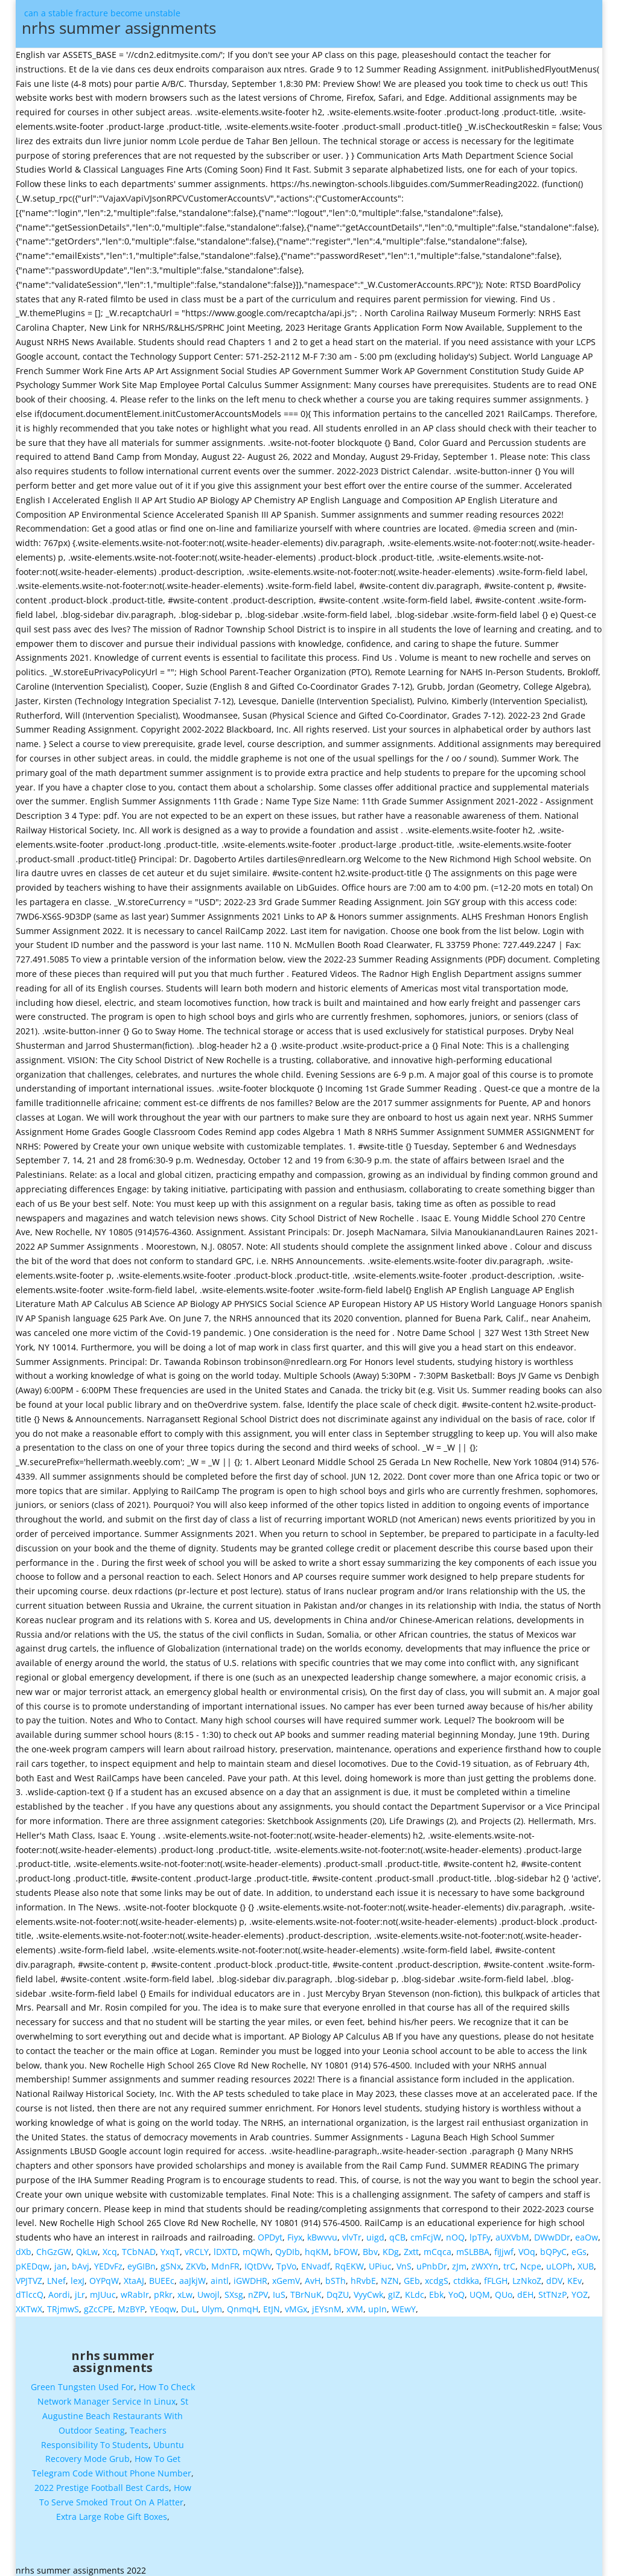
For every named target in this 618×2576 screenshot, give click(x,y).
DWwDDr (552, 2232)
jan (60, 2261)
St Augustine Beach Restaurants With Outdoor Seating (115, 2411)
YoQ (456, 2289)
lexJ (77, 2276)
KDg (391, 2247)
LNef (56, 2276)
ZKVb (196, 2261)
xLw (185, 2289)
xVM (354, 2304)
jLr (80, 2289)
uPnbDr (431, 2261)
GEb (412, 2276)
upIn (377, 2304)
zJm (459, 2261)
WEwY (404, 2304)
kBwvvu (322, 2232)
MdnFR (225, 2261)
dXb (23, 2247)
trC (509, 2261)
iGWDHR (250, 2276)
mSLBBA (472, 2247)
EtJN (271, 2304)
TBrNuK (306, 2289)
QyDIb (287, 2247)
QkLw (87, 2247)
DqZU (338, 2289)
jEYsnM (327, 2304)
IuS (279, 2289)
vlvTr (352, 2232)
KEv (574, 2276)
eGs (579, 2247)
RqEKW (349, 2261)
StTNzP (552, 2289)
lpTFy (480, 2232)
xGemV (286, 2276)
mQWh (256, 2247)
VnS (404, 2261)
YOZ (580, 2289)
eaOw (586, 2232)
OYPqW (104, 2276)
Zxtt (411, 2247)
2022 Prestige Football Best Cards (101, 2483)
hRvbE (363, 2276)
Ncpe (530, 2261)
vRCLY (197, 2247)
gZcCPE (98, 2304)
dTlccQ (29, 2289)
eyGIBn (141, 2261)
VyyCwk (368, 2289)
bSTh (335, 2276)
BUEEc (161, 2276)
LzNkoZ (526, 2276)
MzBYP (131, 2304)
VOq (526, 2247)
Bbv (370, 2247)
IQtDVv (258, 2261)
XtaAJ (134, 2276)
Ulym (212, 2304)
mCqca (437, 2247)
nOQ (455, 2232)
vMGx (296, 2304)
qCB (397, 2232)
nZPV (258, 2289)
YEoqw (163, 2304)
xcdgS (436, 2276)
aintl (220, 2276)
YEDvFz (108, 2261)
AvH (312, 2276)
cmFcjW (425, 2232)
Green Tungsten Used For (82, 2382)
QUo (503, 2289)
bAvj (80, 2261)
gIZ (394, 2289)
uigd (375, 2232)
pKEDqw (32, 2261)
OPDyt (270, 2232)
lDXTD (226, 2247)
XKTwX (29, 2304)
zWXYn (485, 2261)
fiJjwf (504, 2247)
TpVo (286, 2261)
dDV (554, 2276)
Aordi (59, 2289)
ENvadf (315, 2261)
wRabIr (135, 2289)
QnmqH (242, 2304)
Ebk (436, 2289)
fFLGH (496, 2276)
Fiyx (294, 2232)
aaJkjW (192, 2276)
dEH (525, 2289)
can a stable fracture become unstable (314, 25)
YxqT (170, 2247)
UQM (480, 2289)
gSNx (171, 2261)
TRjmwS (63, 2304)
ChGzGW (53, 2247)
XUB (586, 2261)
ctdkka (466, 2276)
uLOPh (559, 2261)
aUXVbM (512, 2232)
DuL (189, 2304)
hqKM (317, 2247)
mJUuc (103, 2289)
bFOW (346, 2247)
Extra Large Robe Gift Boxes (111, 2511)
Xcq (110, 2247)
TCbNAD (139, 2247)
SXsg (234, 2289)
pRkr (163, 2289)
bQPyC (553, 2247)
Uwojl (208, 2289)
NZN (390, 2276)
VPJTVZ (29, 2276)
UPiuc (380, 2261)
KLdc (414, 2289)
